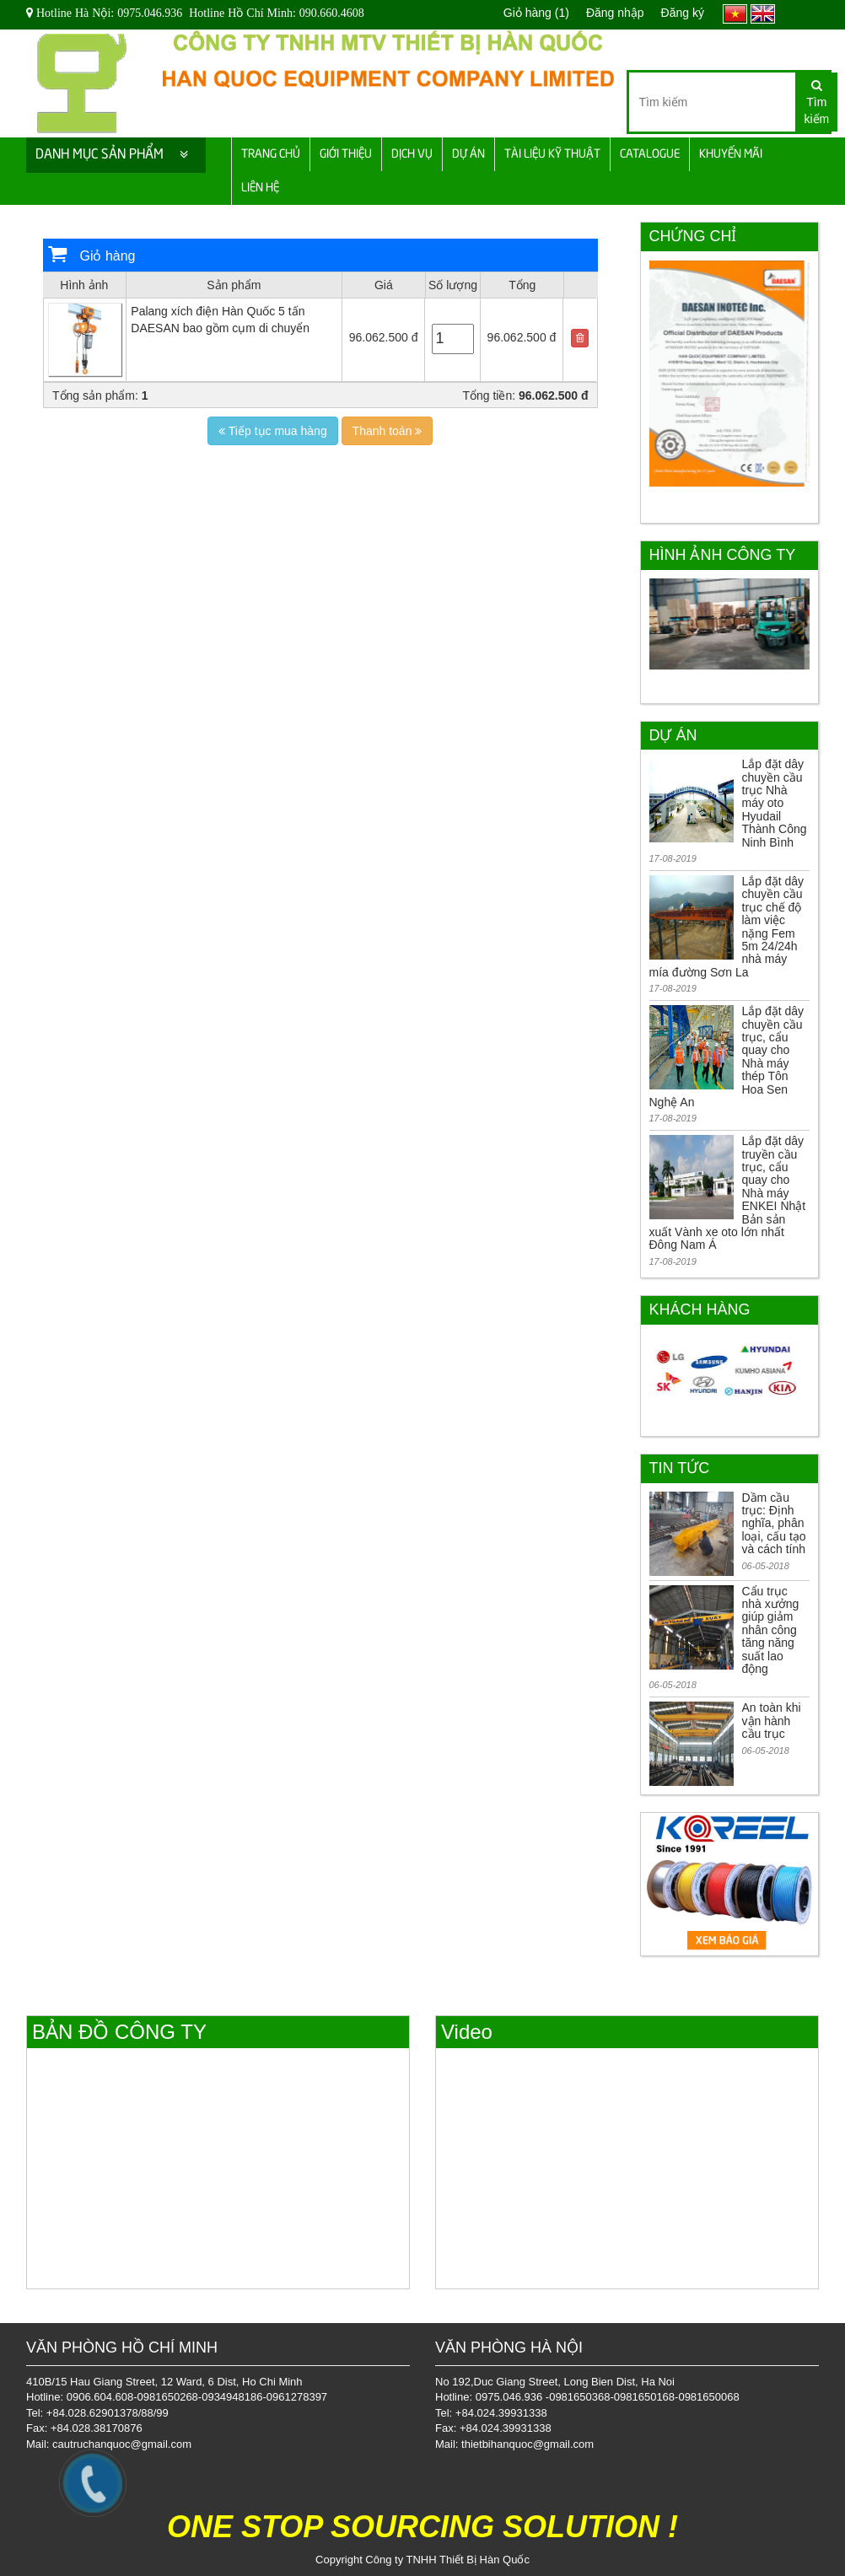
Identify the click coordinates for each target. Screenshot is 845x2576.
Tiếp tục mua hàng (272, 431)
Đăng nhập (615, 12)
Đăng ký (682, 12)
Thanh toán (387, 431)
